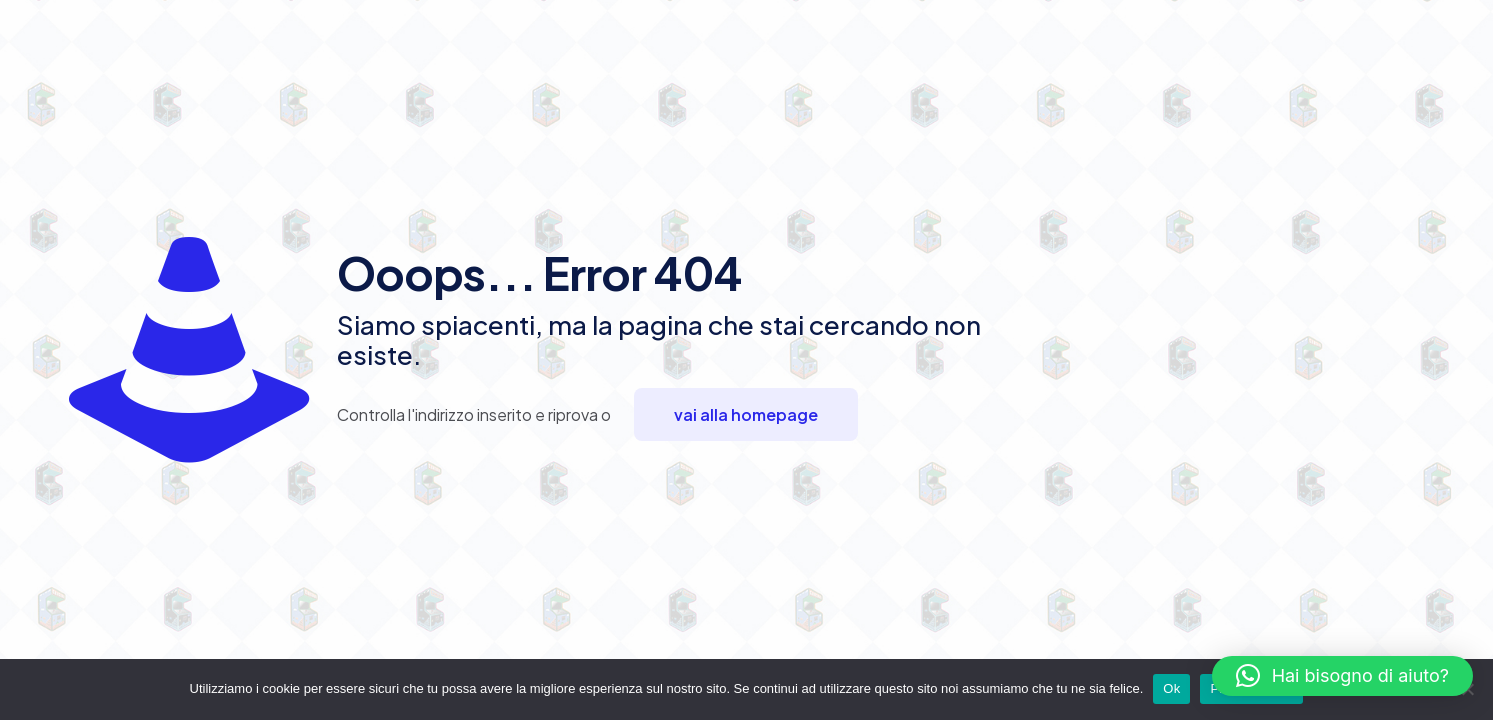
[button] (1342, 676)
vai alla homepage (746, 414)
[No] (1468, 689)
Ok (1171, 688)
